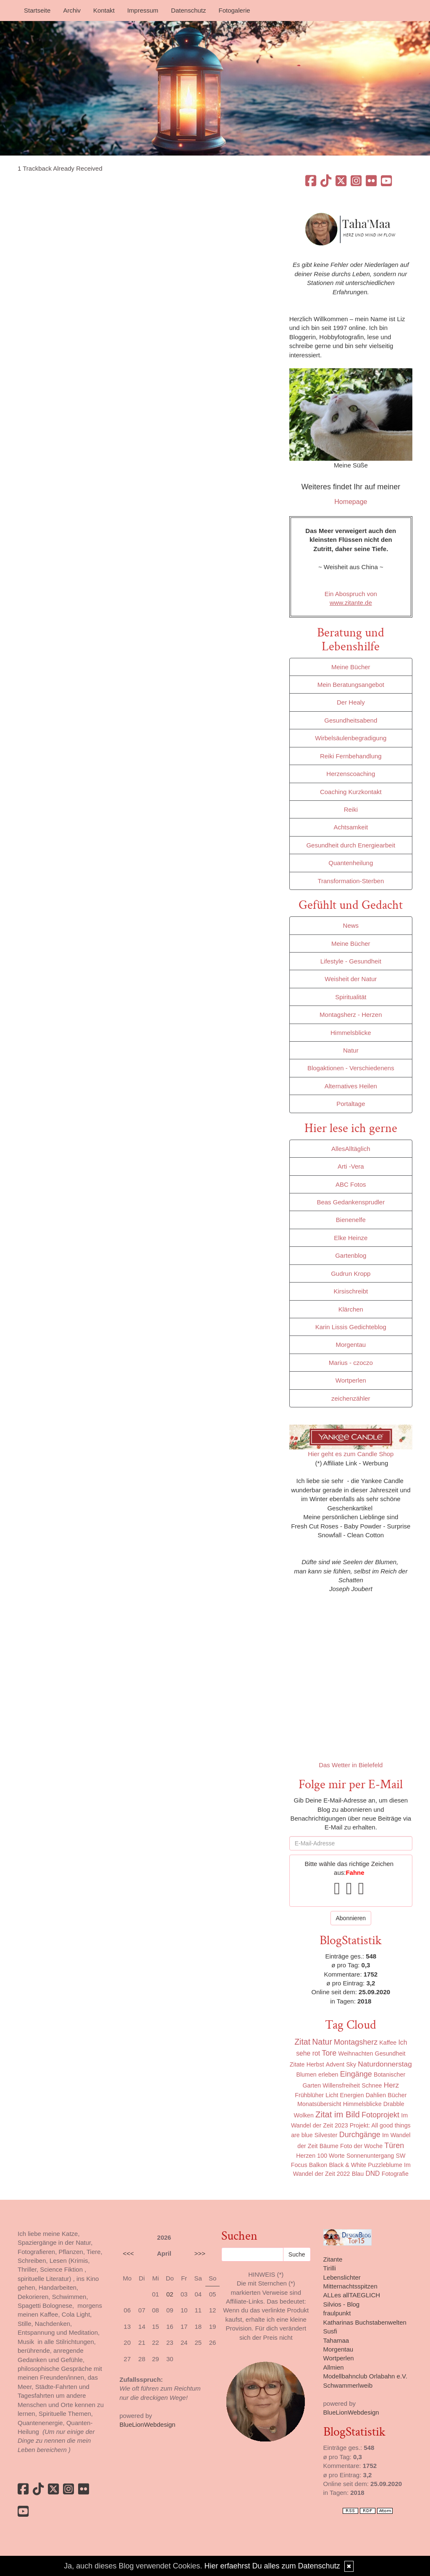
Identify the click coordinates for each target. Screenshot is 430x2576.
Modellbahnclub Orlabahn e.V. (365, 2376)
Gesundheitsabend (350, 720)
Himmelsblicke (350, 1032)
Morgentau (351, 1344)
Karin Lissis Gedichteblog (350, 1326)
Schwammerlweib (348, 2385)
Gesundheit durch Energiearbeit (350, 845)
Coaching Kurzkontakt (351, 791)
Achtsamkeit (350, 827)
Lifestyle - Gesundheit (350, 961)
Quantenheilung (350, 862)
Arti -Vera (351, 1166)
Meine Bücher (350, 666)
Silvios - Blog (341, 2304)
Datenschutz (188, 10)
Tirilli (329, 2268)
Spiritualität (350, 996)
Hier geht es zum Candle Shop (350, 1453)
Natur (351, 1050)
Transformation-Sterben (350, 880)
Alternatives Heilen (351, 1086)
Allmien (333, 2367)
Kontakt (104, 10)
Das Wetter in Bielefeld (351, 1764)
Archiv (72, 10)
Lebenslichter (342, 2277)
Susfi (330, 2331)
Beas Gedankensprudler (351, 1202)
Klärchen (350, 1309)
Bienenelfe (351, 1219)
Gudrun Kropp (350, 1273)
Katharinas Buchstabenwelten (364, 2322)
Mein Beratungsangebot (350, 684)
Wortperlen (351, 1380)
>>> (199, 2253)
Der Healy (351, 702)
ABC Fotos (351, 1184)
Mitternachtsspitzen (350, 2286)
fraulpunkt (337, 2313)
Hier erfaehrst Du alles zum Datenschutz (272, 2566)
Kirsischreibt (350, 1291)
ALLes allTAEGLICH (351, 2295)
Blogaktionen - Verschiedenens (350, 1068)
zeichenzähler (350, 1398)
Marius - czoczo (351, 1362)
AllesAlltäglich (350, 1148)
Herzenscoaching (350, 773)
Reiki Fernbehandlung (351, 756)
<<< (128, 2253)
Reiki (351, 809)
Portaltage (350, 1103)
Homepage (350, 501)
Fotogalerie (234, 10)
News (351, 925)
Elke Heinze (350, 1237)
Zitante (333, 2259)
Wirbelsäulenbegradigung (350, 738)
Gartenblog (350, 1255)
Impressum (142, 10)
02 (169, 2294)
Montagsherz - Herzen (351, 1014)
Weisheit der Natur (351, 978)
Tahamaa (336, 2340)
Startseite (37, 10)
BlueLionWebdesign (148, 2424)
